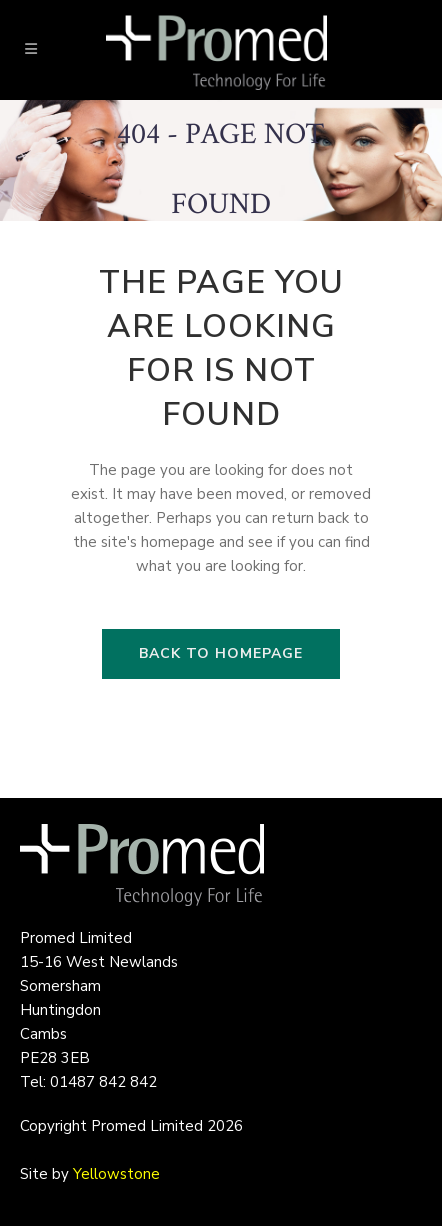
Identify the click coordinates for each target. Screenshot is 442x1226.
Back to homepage (221, 653)
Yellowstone (116, 1174)
